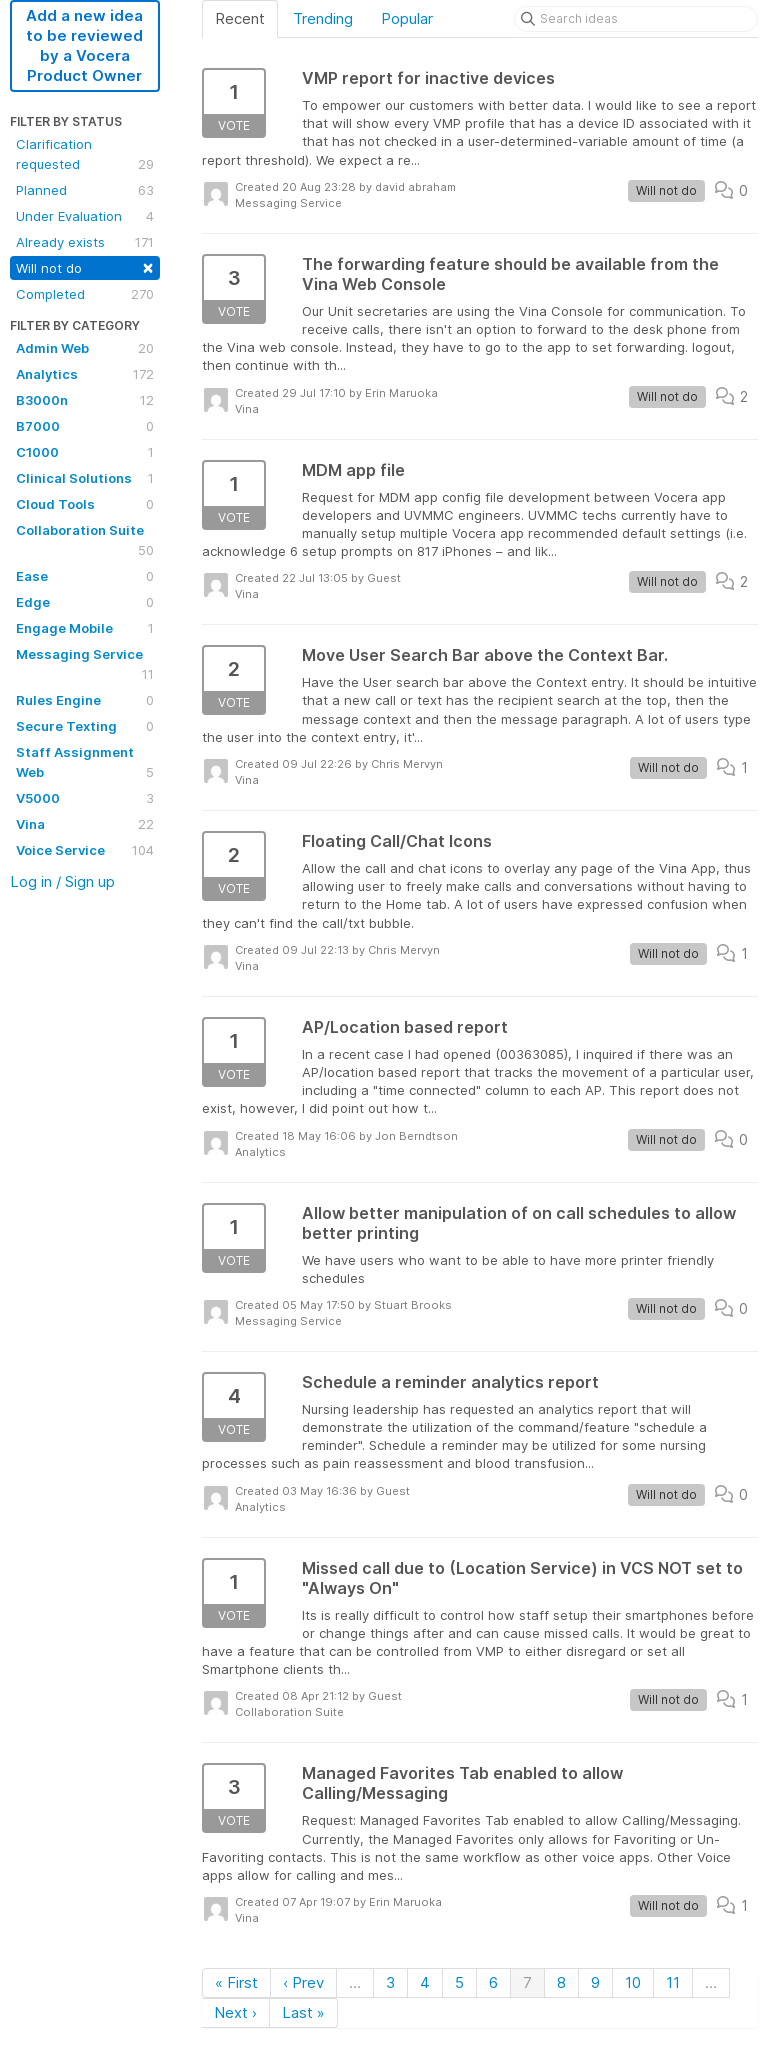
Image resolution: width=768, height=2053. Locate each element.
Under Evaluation (85, 216)
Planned (85, 190)
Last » (303, 2012)
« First (236, 1982)
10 (633, 1982)
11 (673, 1982)
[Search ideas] (636, 19)
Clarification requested (85, 155)
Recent (240, 18)
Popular (407, 18)
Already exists (85, 242)
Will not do (85, 266)
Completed (85, 294)
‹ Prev (303, 1982)
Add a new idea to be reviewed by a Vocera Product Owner (84, 45)
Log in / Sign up (62, 881)
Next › (235, 2012)
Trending (323, 18)
